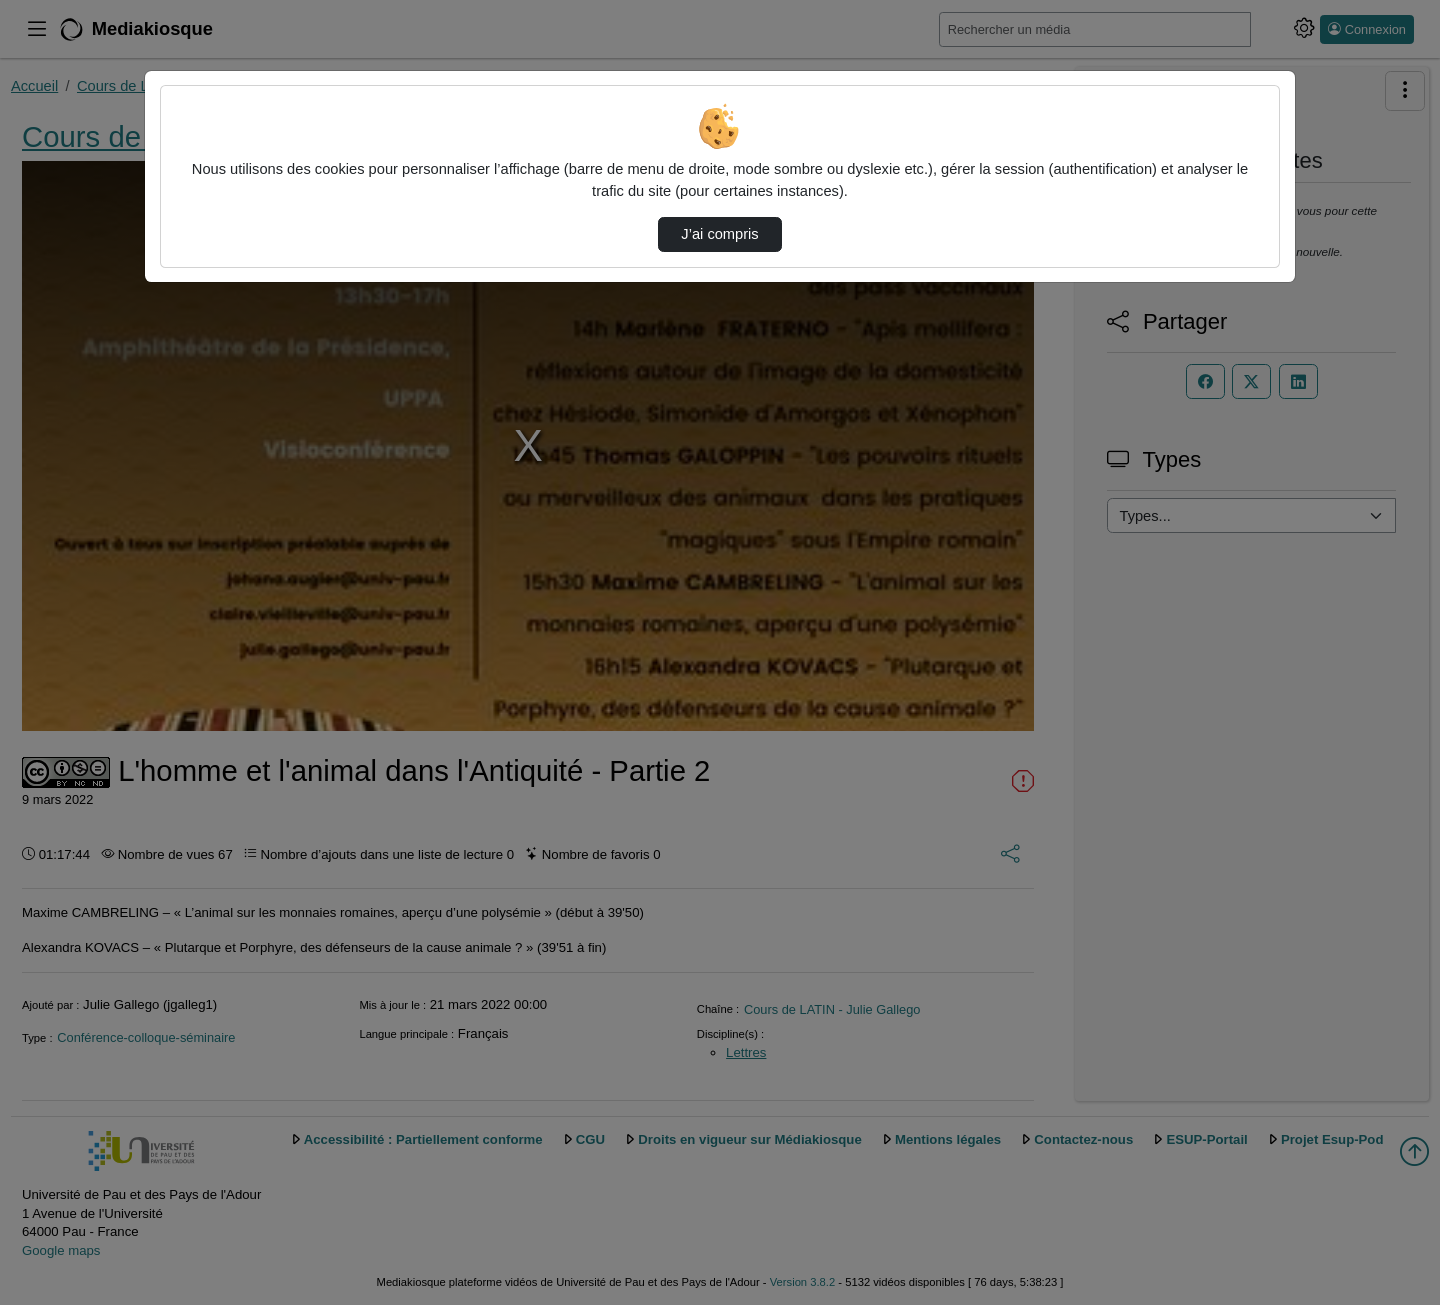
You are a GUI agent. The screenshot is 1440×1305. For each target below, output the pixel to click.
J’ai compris (719, 234)
